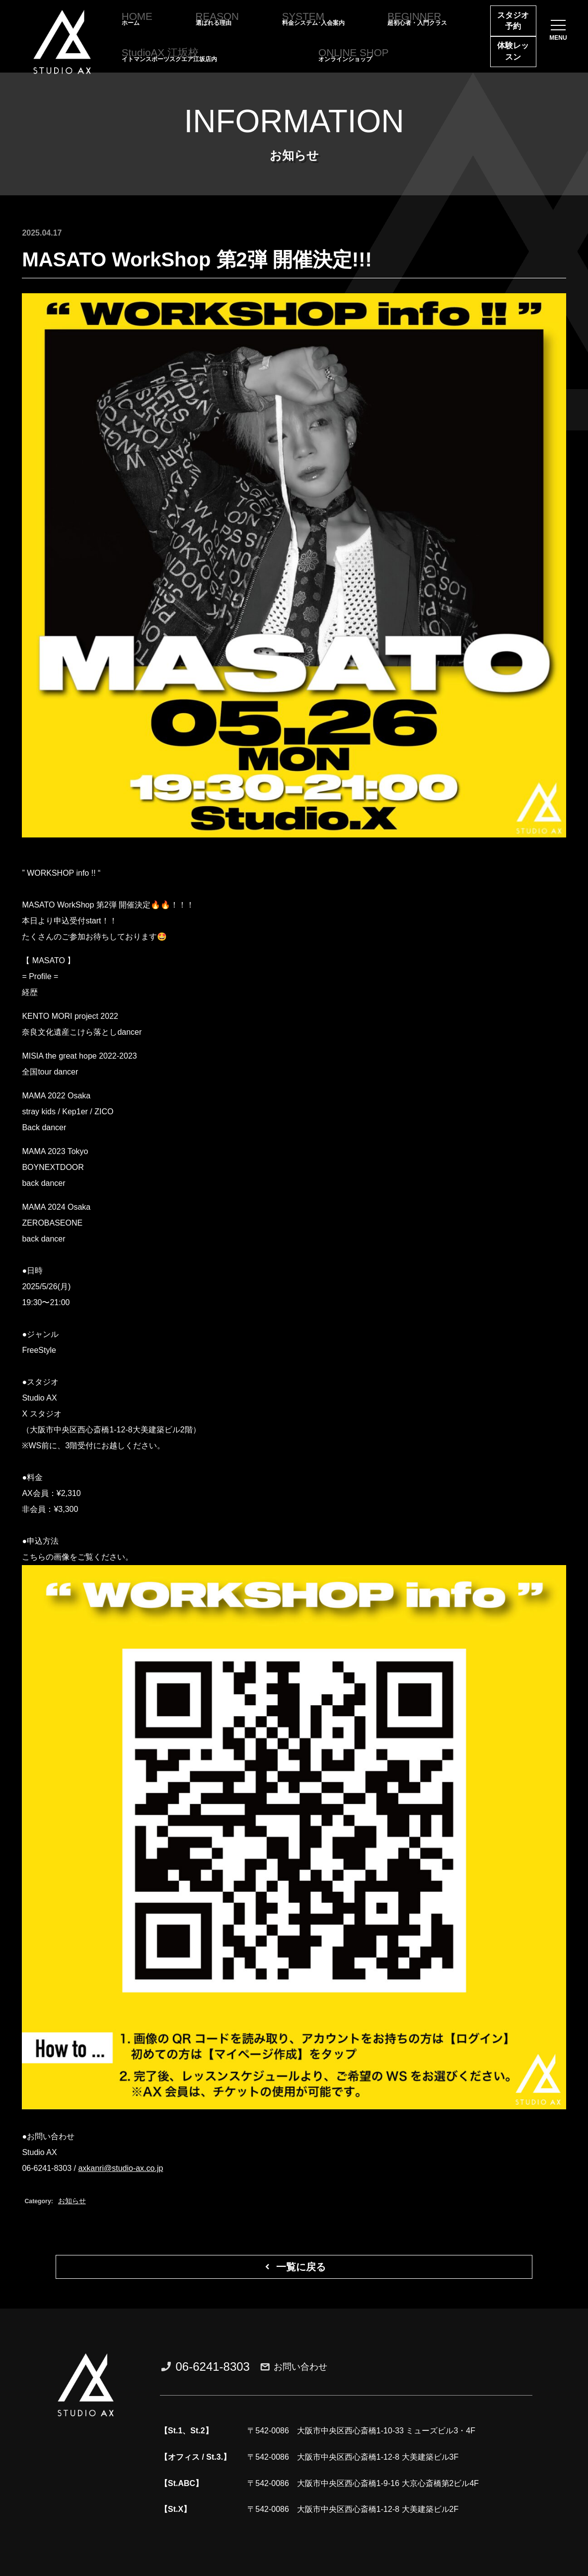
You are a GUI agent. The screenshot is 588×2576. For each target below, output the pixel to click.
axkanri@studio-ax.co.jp (120, 2168)
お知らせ (72, 2201)
